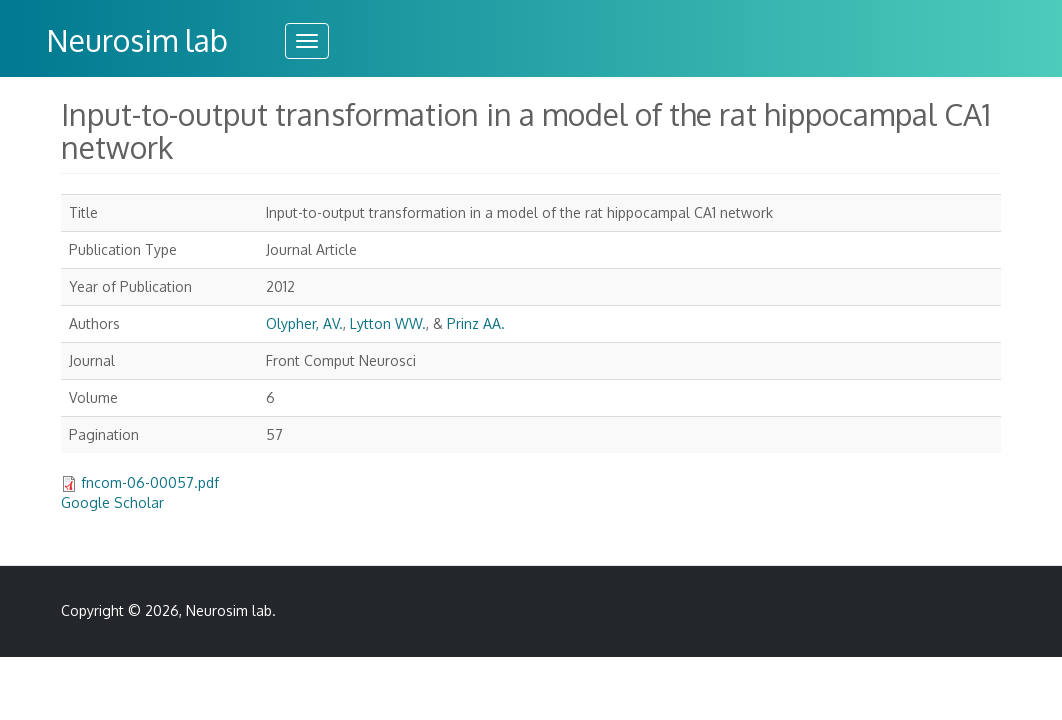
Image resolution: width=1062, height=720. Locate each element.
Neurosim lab (137, 40)
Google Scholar (112, 502)
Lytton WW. (388, 323)
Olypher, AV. (304, 323)
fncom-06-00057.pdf (150, 482)
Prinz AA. (476, 323)
